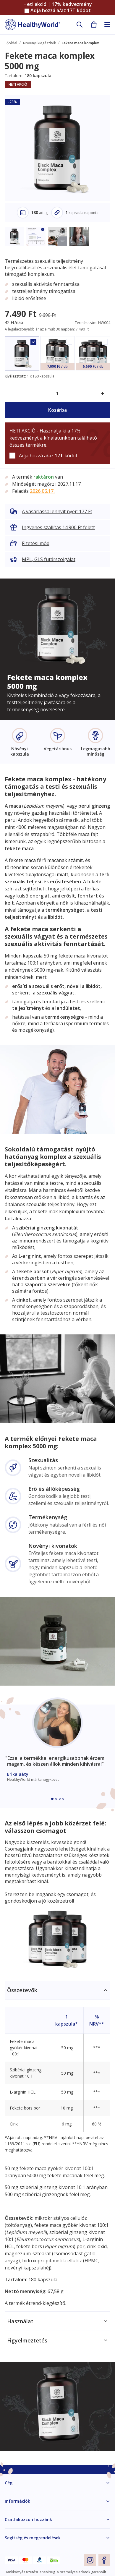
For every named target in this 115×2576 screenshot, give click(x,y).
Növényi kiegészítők (39, 43)
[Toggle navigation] (107, 24)
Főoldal (11, 43)
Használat (20, 2321)
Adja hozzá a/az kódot (60, 10)
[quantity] (57, 393)
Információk (17, 2501)
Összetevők (22, 1990)
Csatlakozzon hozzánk (28, 2519)
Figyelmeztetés (27, 2340)
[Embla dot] (52, 1799)
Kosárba (57, 410)
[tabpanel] (57, 2146)
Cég (8, 2483)
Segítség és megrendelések (33, 2538)
